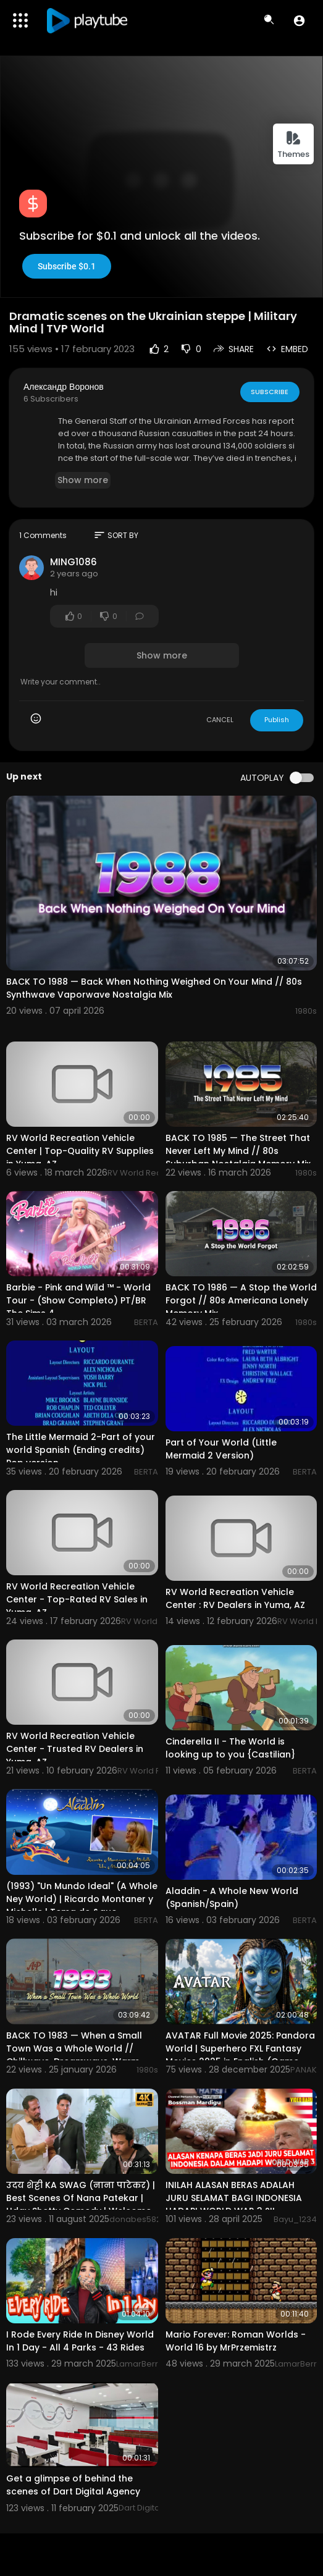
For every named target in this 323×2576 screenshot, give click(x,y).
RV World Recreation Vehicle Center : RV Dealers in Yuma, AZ (235, 1598)
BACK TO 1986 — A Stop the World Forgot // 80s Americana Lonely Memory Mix (241, 1300)
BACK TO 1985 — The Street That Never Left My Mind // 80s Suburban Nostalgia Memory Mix (238, 1151)
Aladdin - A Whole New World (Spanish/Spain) (232, 1897)
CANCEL (219, 720)
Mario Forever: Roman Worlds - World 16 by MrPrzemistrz (236, 2341)
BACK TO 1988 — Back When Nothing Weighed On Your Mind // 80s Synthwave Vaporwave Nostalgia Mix (154, 988)
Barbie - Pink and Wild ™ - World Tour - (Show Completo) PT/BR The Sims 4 (78, 1300)
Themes (293, 145)
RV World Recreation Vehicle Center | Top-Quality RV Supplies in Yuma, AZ (80, 1151)
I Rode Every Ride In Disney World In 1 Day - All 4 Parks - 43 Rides (80, 2341)
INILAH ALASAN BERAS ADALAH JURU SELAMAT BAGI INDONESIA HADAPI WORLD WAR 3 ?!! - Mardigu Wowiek (234, 2204)
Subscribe (269, 392)
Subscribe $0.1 (67, 266)
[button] (299, 20)
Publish (276, 720)
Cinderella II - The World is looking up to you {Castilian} (230, 1748)
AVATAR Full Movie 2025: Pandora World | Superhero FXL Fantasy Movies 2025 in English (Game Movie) (240, 2055)
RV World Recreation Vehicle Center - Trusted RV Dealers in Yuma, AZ (74, 1749)
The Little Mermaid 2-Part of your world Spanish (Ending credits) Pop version (80, 1450)
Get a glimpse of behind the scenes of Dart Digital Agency (73, 2485)
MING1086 (73, 561)
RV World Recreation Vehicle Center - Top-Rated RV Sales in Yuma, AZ (77, 1599)
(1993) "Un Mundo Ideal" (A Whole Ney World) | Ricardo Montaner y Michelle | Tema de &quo (81, 1899)
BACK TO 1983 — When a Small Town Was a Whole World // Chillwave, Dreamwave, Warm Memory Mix (74, 2055)
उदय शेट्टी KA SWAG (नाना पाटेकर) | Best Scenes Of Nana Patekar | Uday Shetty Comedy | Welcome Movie (80, 2204)
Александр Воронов (63, 387)
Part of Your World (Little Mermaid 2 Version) (221, 1449)
